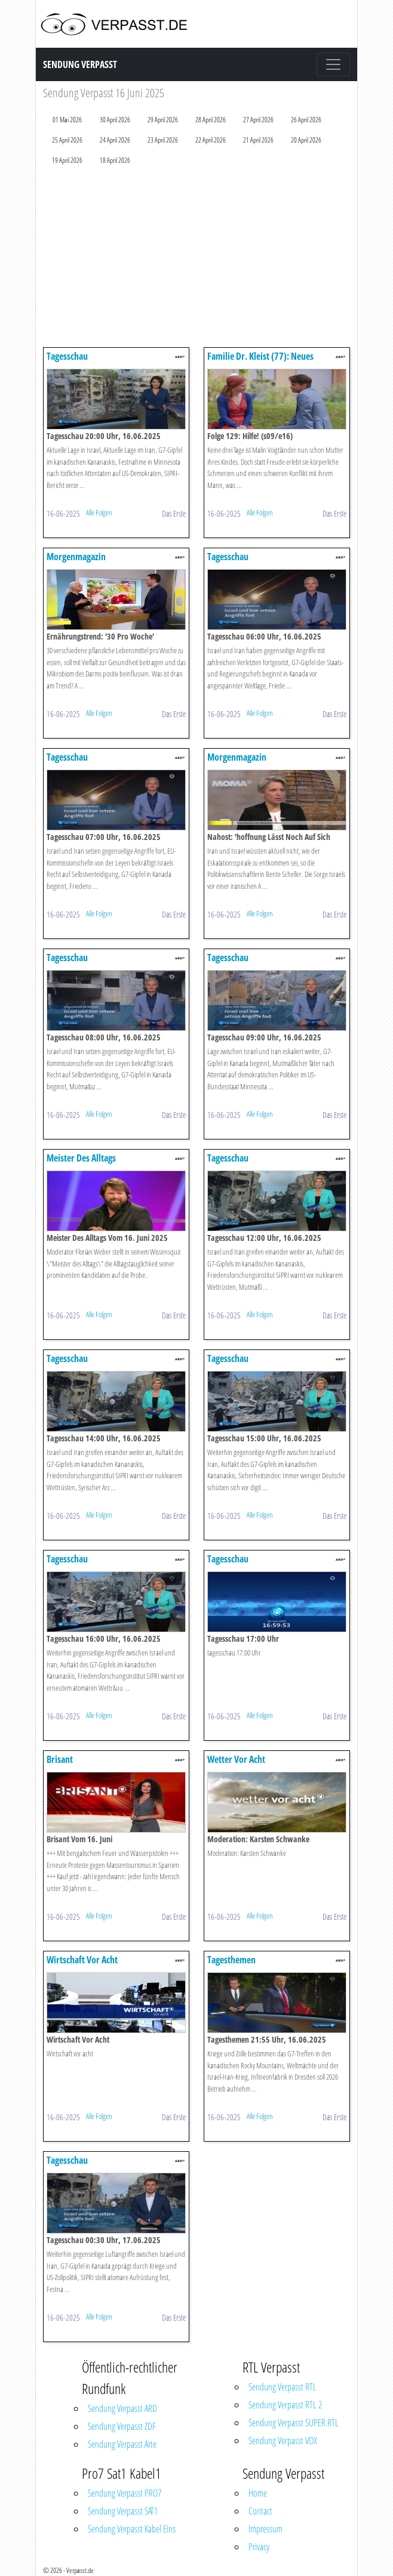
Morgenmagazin (76, 556)
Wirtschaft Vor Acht (82, 1959)
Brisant (60, 1759)
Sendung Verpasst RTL (282, 2386)
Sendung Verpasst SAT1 (123, 2511)
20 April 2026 (306, 140)
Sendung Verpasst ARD (122, 2408)
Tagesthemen (231, 1959)
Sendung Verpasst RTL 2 (285, 2404)
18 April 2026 (115, 160)
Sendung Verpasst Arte (122, 2444)
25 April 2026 (67, 140)
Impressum (265, 2528)
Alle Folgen (99, 512)
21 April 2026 (258, 140)
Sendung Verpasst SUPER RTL (293, 2422)
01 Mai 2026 (67, 120)
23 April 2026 (163, 140)
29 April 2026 (163, 120)
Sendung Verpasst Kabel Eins (132, 2528)
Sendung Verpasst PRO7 (124, 2493)
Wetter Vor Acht (236, 1759)
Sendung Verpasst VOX (282, 2440)
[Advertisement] (196, 258)
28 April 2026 (210, 120)
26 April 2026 (306, 120)
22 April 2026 (210, 140)
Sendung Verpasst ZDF (122, 2426)
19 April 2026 (67, 160)
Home (257, 2493)
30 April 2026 (115, 120)
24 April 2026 (115, 140)
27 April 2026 (258, 120)
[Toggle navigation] (333, 64)
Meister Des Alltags (81, 1158)
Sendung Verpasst (80, 64)
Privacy (258, 2546)
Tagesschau (67, 356)
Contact (260, 2511)
